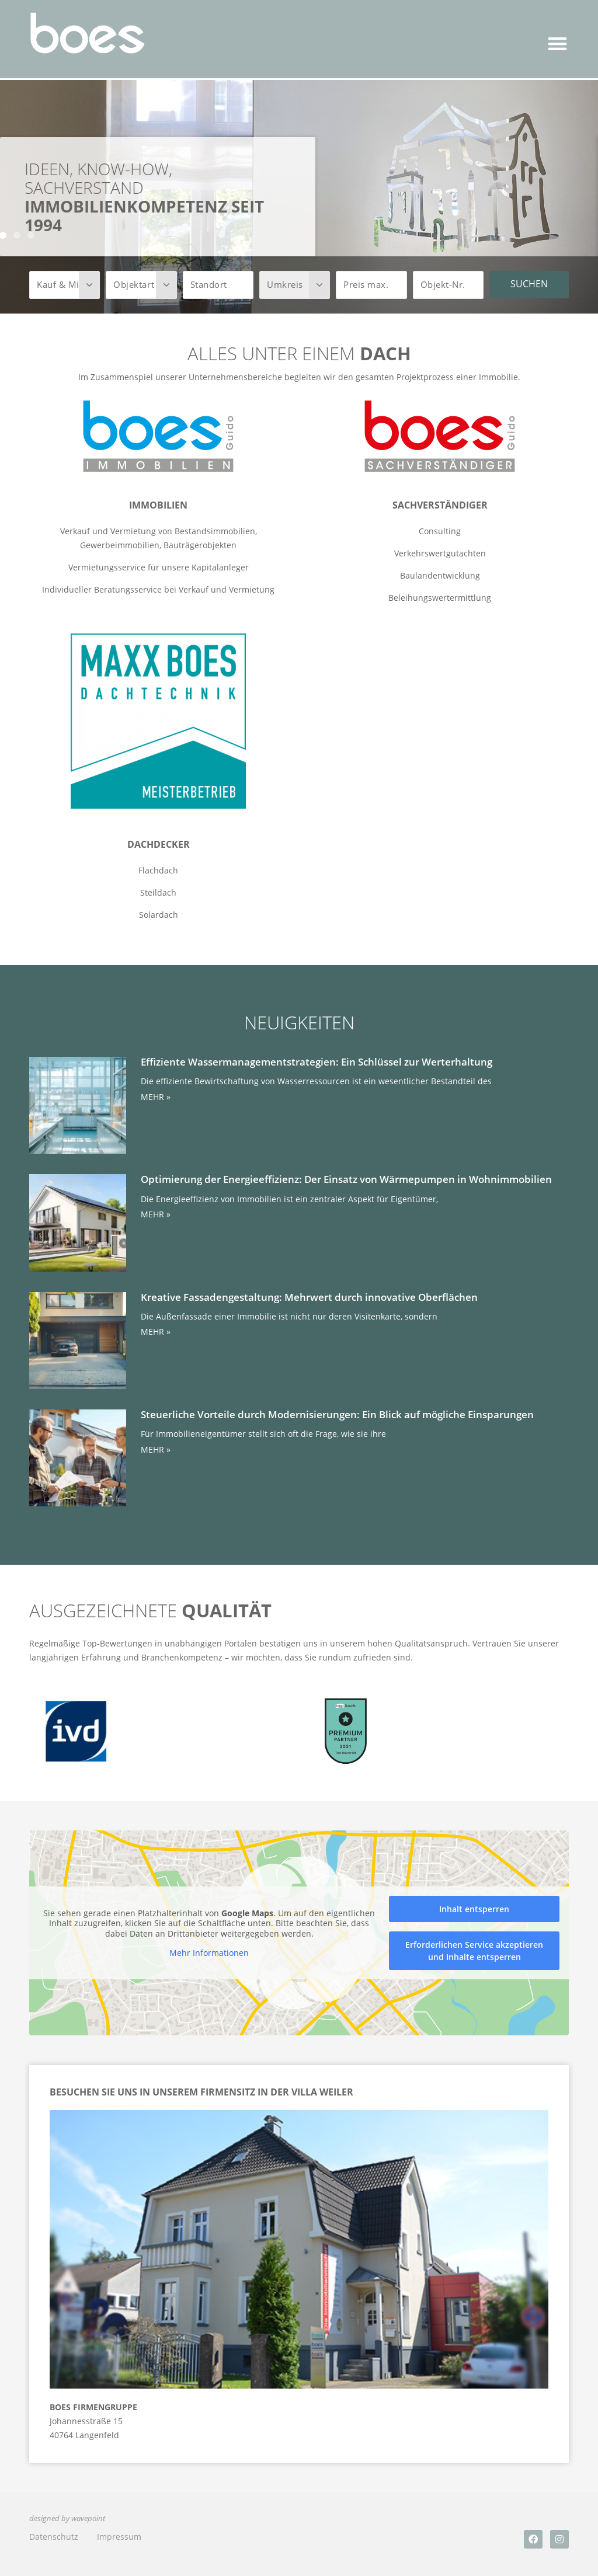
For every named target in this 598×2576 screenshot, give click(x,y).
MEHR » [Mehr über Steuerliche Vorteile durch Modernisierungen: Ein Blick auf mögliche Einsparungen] (156, 1449)
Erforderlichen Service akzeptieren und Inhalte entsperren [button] (474, 1950)
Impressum (119, 2536)
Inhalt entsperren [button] (474, 1908)
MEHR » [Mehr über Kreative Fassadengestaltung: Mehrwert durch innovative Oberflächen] (156, 1331)
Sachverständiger (440, 505)
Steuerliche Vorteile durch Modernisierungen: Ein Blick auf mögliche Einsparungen (337, 1414)
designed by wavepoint (67, 2518)
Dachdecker (158, 844)
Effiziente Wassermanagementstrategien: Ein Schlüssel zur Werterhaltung (316, 1061)
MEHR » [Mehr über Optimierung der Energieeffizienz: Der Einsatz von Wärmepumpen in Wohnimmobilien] (156, 1214)
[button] (558, 43)
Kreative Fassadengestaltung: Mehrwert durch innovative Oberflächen (309, 1297)
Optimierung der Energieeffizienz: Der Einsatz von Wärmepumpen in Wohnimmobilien (346, 1179)
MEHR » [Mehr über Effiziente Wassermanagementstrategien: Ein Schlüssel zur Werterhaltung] (156, 1096)
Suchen (529, 283)
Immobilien (158, 505)
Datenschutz (53, 2536)
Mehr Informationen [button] (209, 1953)
